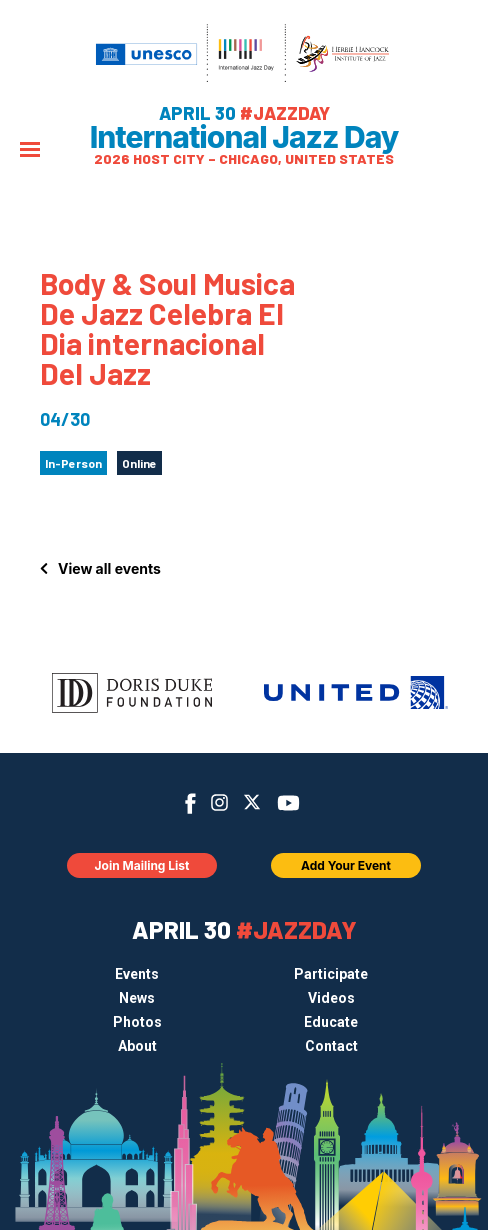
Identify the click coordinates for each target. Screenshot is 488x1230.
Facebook (189, 803)
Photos (137, 1022)
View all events (109, 568)
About (137, 1046)
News (137, 998)
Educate (331, 1022)
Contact (331, 1046)
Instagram (219, 802)
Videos (331, 998)
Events (137, 974)
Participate (331, 974)
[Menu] (30, 151)
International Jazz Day (244, 137)
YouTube (288, 803)
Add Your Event (346, 865)
